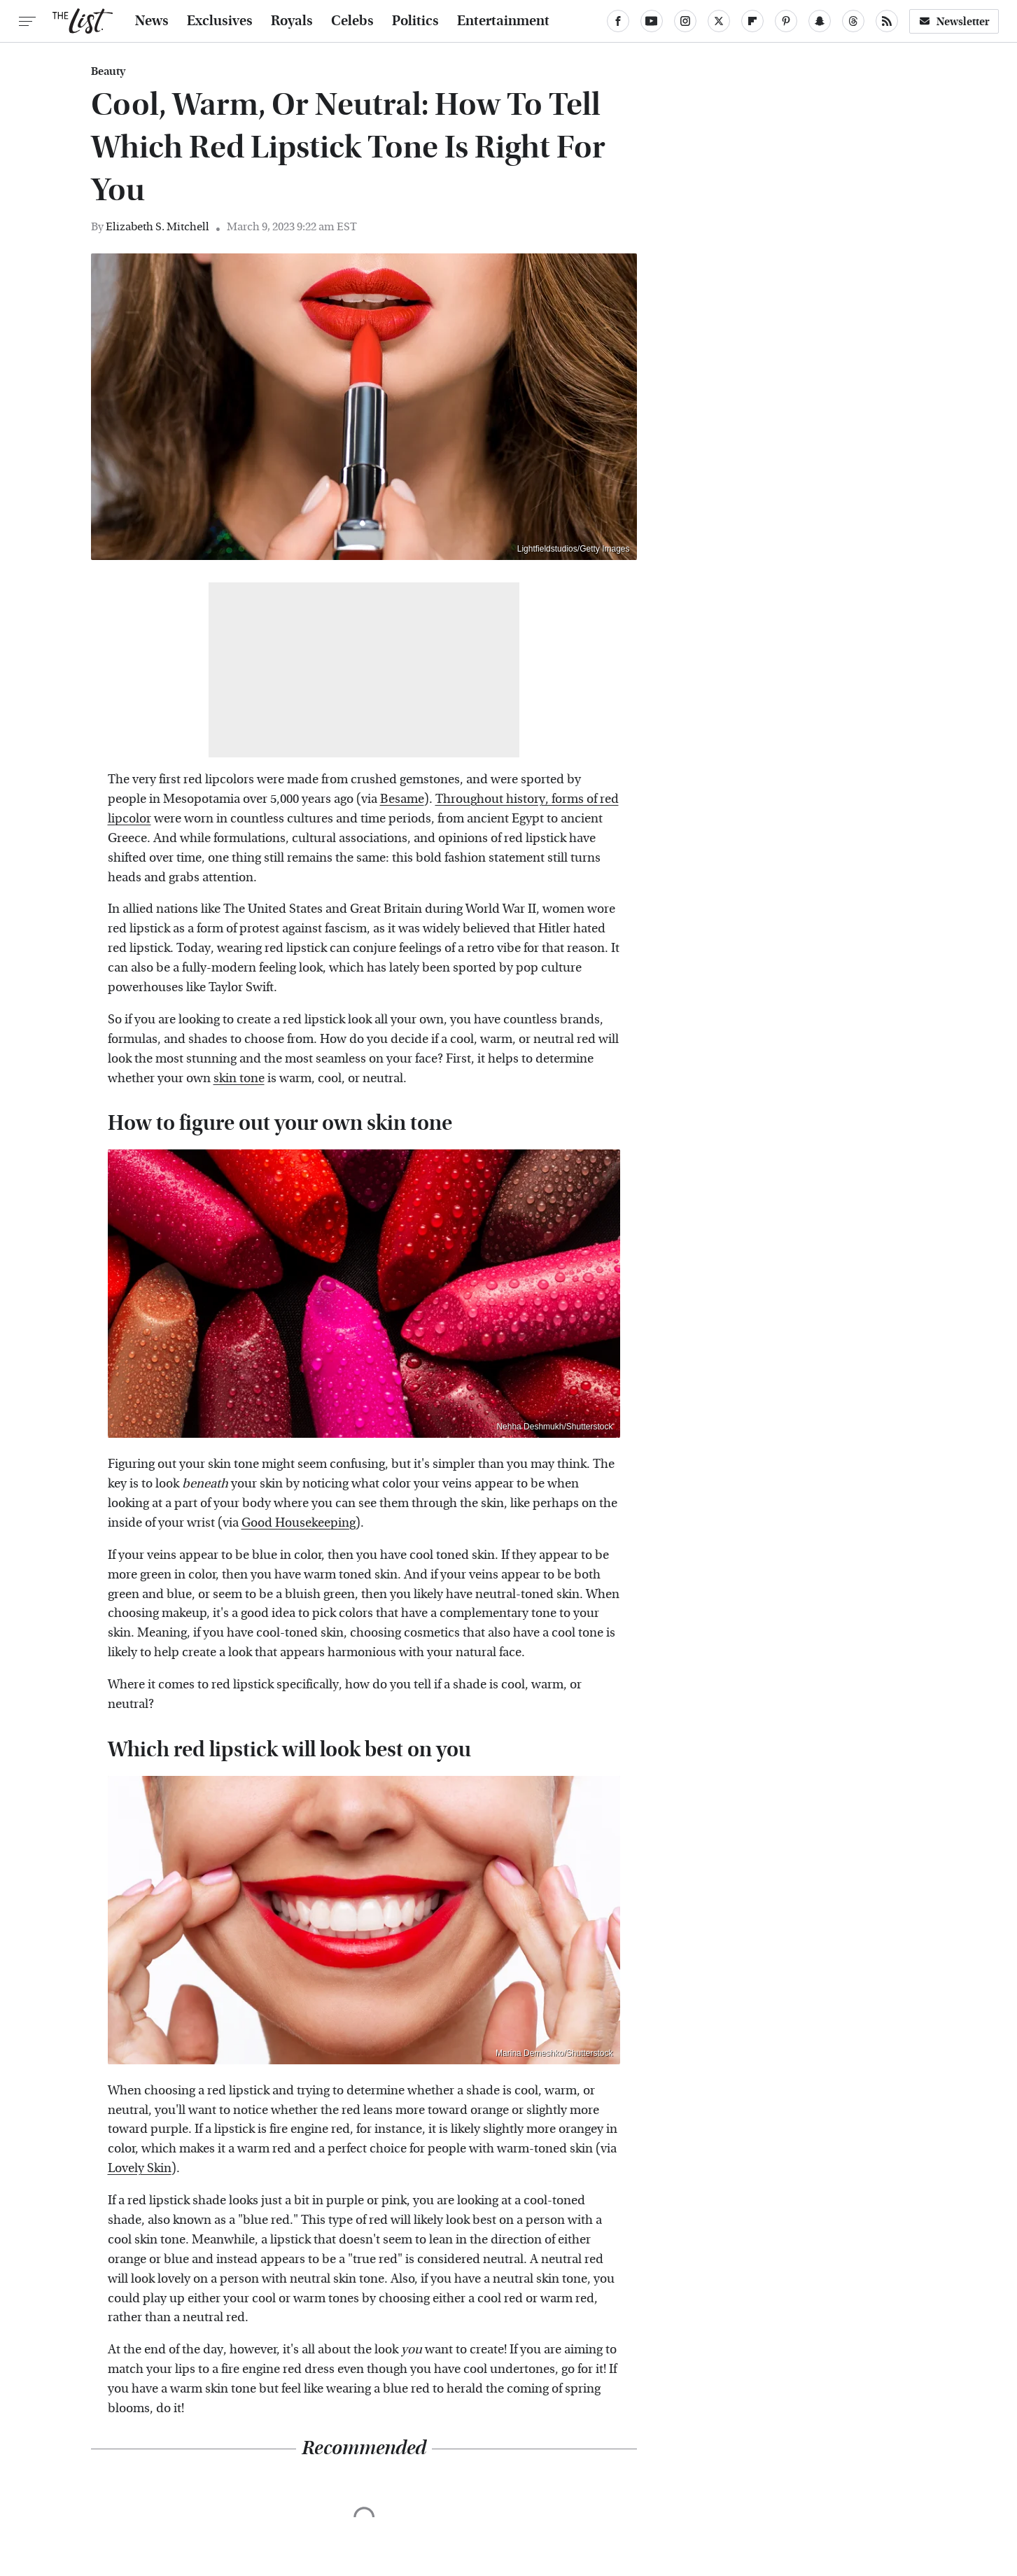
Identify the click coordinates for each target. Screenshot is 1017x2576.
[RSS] (887, 21)
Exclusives (220, 21)
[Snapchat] (819, 21)
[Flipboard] (752, 21)
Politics (415, 21)
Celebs (352, 21)
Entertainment (503, 21)
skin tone (239, 1078)
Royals (292, 21)
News (152, 21)
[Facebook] (618, 21)
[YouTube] (651, 21)
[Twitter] (719, 21)
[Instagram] (685, 21)
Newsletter (954, 21)
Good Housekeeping (298, 1523)
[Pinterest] (786, 21)
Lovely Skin (139, 2168)
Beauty (108, 71)
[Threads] (853, 21)
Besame (402, 799)
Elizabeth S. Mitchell (157, 226)
